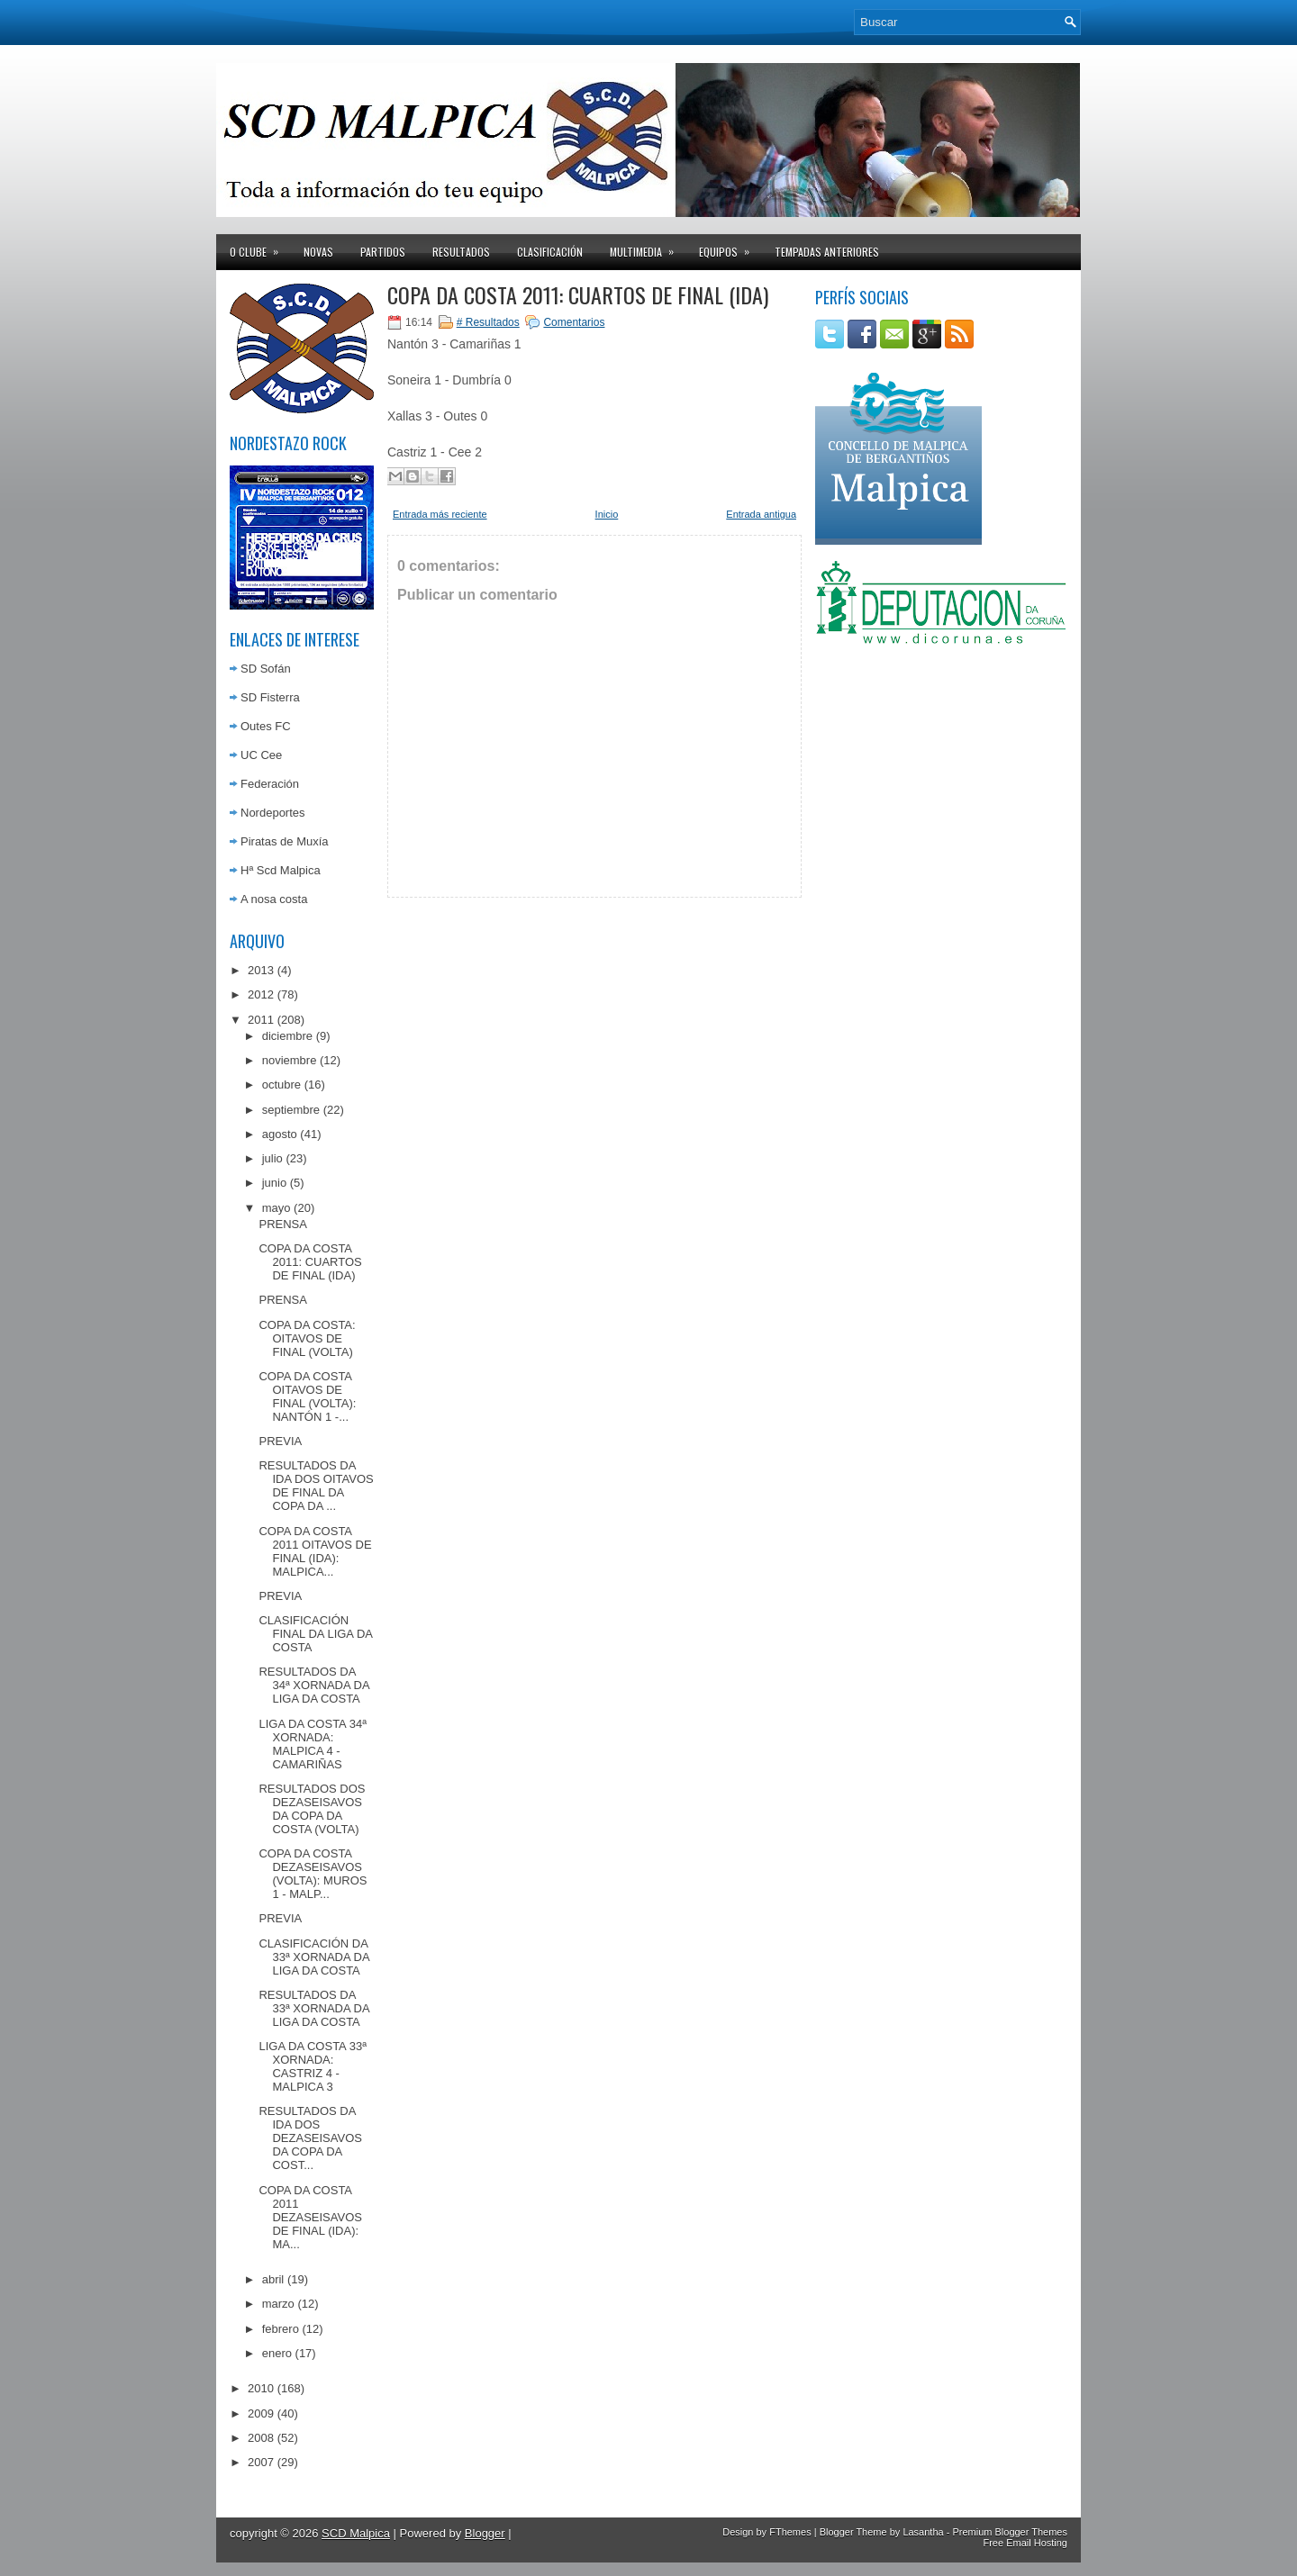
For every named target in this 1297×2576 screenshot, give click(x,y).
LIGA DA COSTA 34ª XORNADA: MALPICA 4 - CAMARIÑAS (312, 1744)
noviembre (289, 1060)
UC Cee (261, 755)
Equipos (730, 246)
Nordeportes (272, 812)
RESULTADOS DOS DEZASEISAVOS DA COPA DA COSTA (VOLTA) (311, 1809)
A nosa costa (273, 899)
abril (273, 2279)
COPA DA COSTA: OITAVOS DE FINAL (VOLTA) (306, 1338)
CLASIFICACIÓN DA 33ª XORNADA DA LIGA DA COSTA (313, 1957)
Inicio (607, 514)
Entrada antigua (761, 514)
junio (274, 1182)
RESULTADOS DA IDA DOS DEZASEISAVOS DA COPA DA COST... (309, 2138)
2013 (261, 970)
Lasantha (922, 2531)
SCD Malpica (356, 2533)
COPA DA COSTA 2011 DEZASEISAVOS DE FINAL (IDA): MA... (309, 2217)
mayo (276, 1208)
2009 (261, 2413)
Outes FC (265, 726)
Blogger (485, 2533)
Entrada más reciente (440, 514)
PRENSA (282, 1224)
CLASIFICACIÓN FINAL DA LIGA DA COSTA (315, 1633)
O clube (260, 246)
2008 (261, 2438)
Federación (269, 784)
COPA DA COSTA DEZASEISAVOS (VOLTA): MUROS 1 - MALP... (312, 1874)
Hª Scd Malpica (280, 870)
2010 (261, 2388)
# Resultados (488, 322)
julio (272, 1158)
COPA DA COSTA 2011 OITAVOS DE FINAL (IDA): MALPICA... (314, 1551)
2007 (261, 2462)
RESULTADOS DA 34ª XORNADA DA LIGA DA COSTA (313, 1685)
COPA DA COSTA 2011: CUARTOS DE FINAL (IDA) (309, 1262)
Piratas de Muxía (284, 841)
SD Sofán (265, 668)
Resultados (461, 251)
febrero (280, 2329)
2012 (261, 994)
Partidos (382, 251)
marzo (278, 2303)
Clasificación (550, 251)
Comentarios (573, 322)
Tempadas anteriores (827, 251)
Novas (318, 251)
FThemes (790, 2531)
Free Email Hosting (1025, 2542)
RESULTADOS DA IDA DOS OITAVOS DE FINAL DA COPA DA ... (315, 1486)
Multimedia (647, 246)
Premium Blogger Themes (1009, 2531)
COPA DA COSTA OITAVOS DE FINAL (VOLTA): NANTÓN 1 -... (307, 1396)
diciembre (287, 1036)
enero (277, 2353)
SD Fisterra (270, 697)
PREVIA (280, 1441)
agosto (279, 1134)
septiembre (291, 1109)
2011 (261, 1019)
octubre (281, 1084)
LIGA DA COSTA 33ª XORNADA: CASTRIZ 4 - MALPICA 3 (312, 2066)
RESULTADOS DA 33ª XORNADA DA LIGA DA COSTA (313, 2008)
